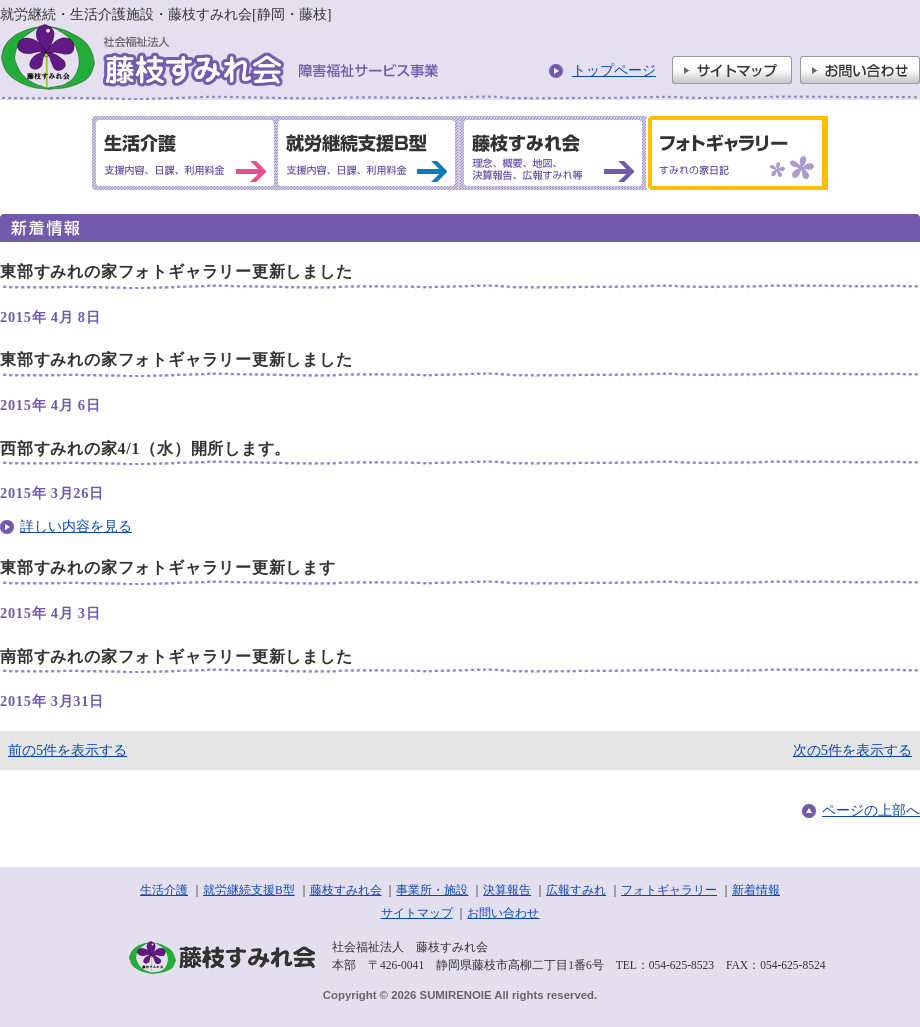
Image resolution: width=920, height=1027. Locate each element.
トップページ (614, 70)
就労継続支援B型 (249, 890)
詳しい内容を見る (76, 526)
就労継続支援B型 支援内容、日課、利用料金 (367, 153)
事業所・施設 (432, 890)
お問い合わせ (860, 70)
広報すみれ (576, 890)
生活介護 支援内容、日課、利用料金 (185, 153)
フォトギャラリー (669, 890)
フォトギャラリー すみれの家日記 (734, 153)
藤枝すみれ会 (346, 890)
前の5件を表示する (67, 750)
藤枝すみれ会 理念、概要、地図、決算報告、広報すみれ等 (551, 153)
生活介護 (164, 890)
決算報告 (507, 890)
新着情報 (756, 890)
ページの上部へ (871, 810)
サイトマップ (732, 70)
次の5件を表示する (852, 750)
